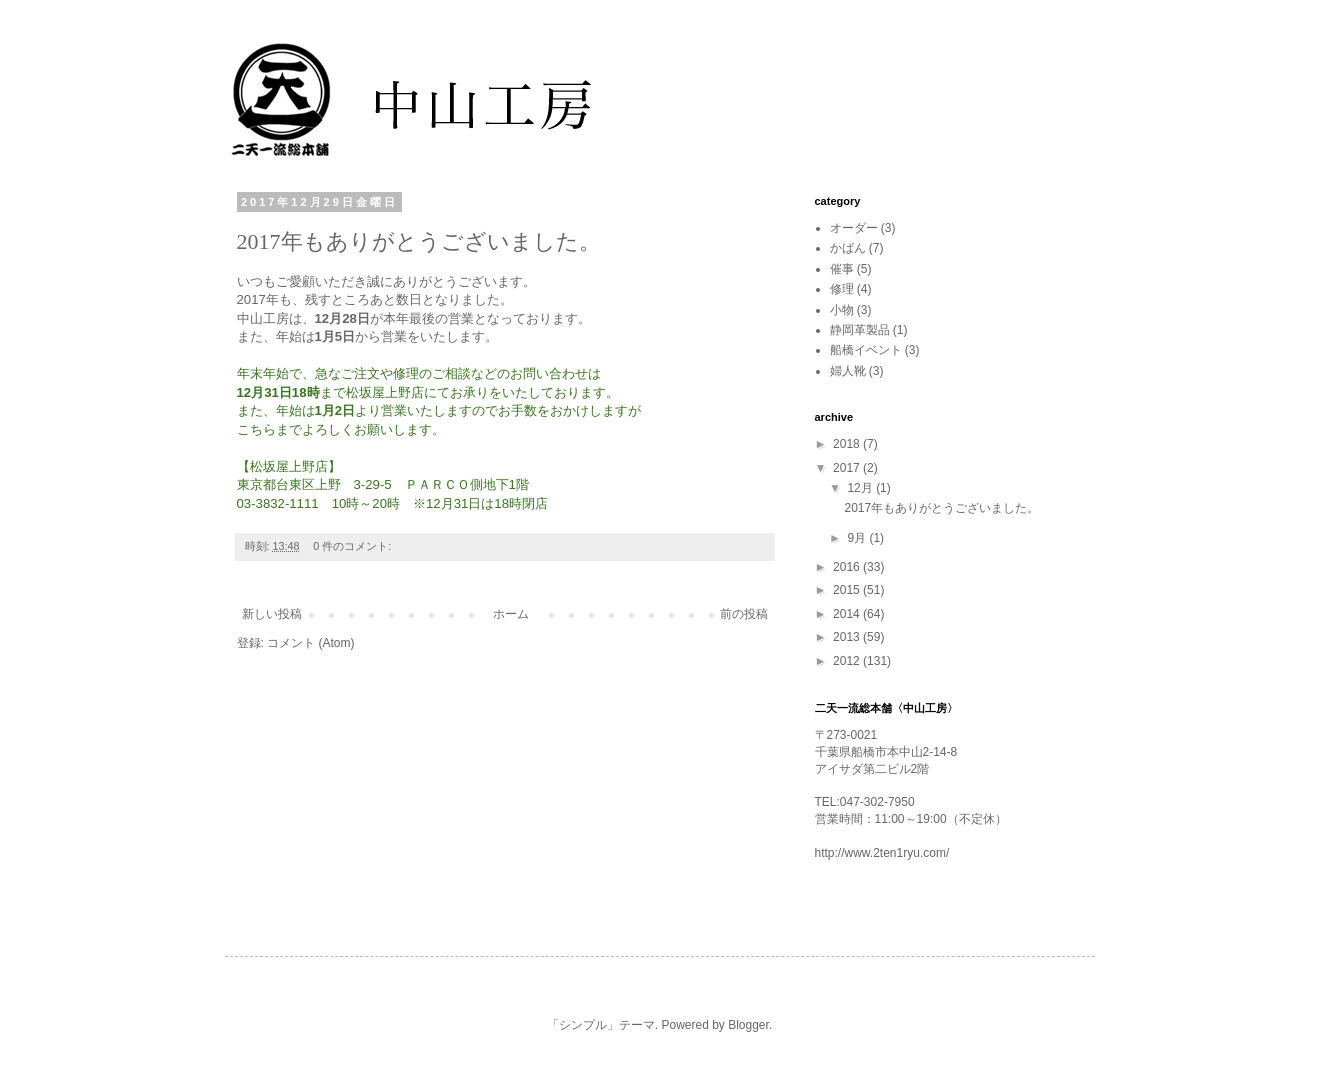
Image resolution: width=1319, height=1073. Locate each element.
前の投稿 (744, 614)
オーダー (854, 228)
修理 (842, 289)
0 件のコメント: (353, 546)
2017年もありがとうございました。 (419, 241)
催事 (842, 269)
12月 (861, 488)
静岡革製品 (860, 330)
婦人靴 (848, 371)
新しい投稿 (272, 614)
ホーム (511, 614)
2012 (848, 661)
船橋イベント (866, 350)
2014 (848, 614)
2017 (848, 468)
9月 (858, 538)
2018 (848, 444)
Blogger (748, 1025)
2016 (848, 567)
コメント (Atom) (310, 643)
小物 (842, 310)
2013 (848, 637)
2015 (848, 590)
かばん (848, 248)
